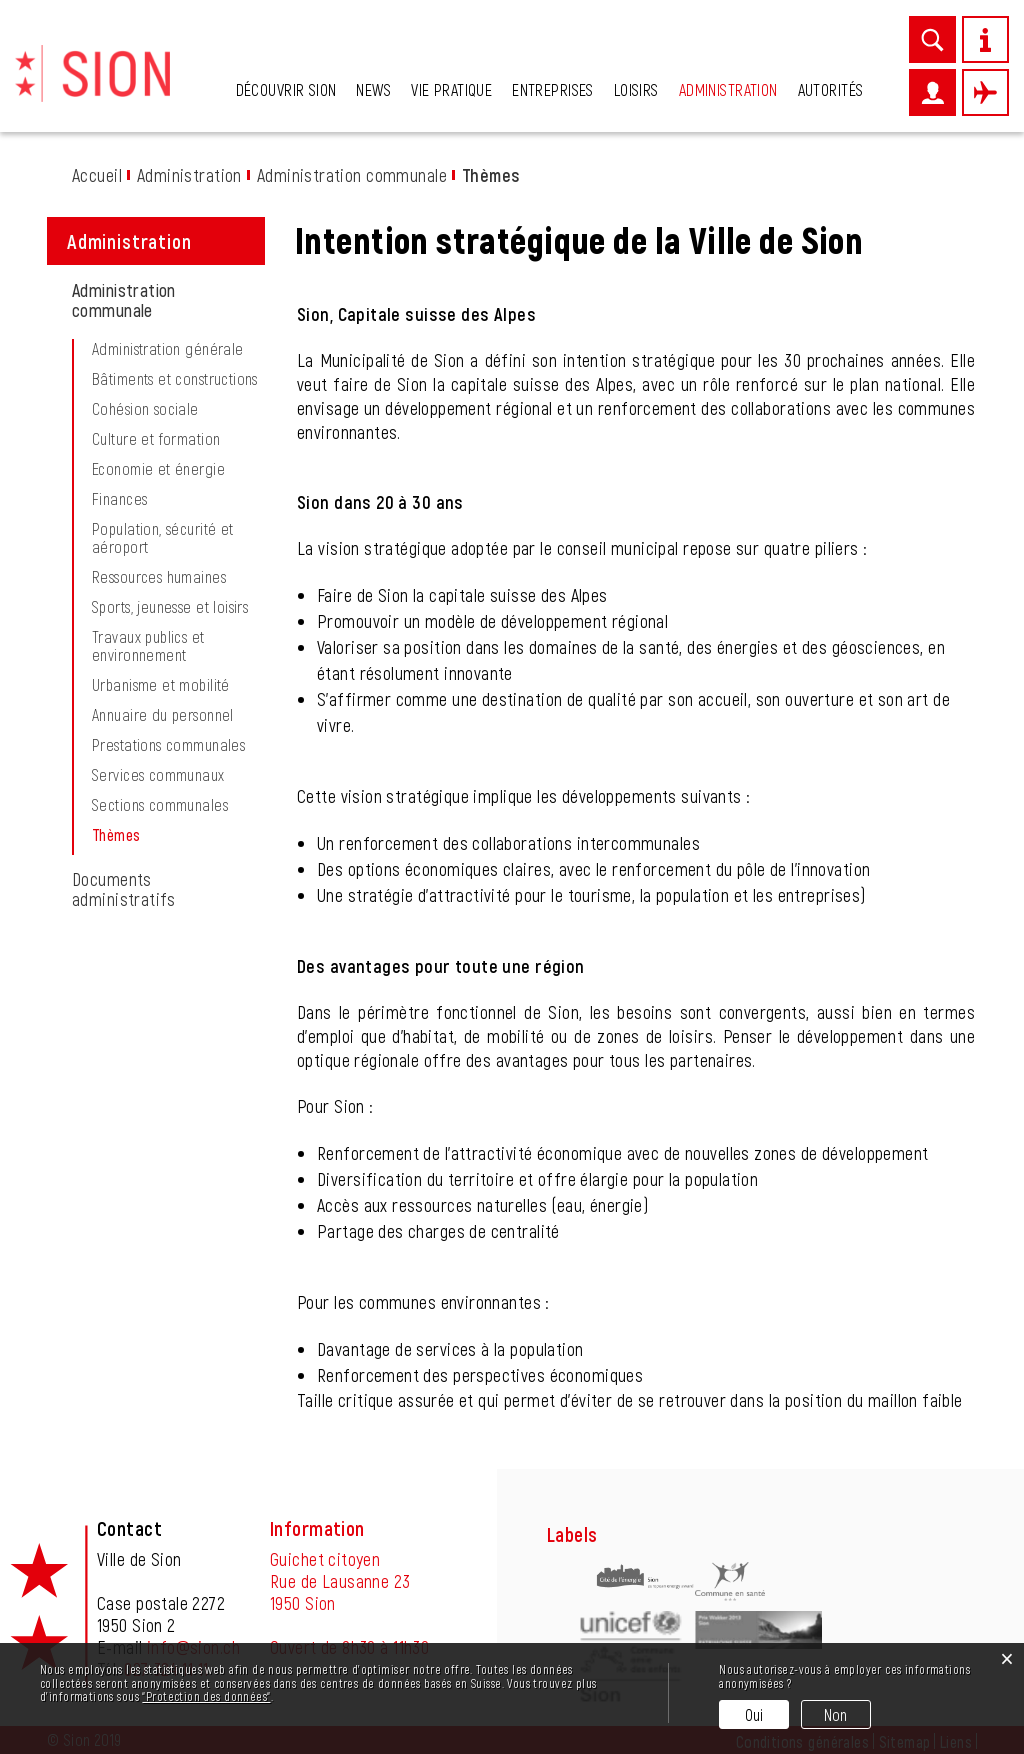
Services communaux (158, 775)
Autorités (831, 89)
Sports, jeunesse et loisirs (170, 607)
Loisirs (636, 89)
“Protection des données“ (206, 1696)
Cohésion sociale (145, 409)
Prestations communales (168, 745)
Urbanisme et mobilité (161, 685)
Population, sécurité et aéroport (163, 538)
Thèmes (157, 835)
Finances (119, 499)
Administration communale (124, 300)
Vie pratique (451, 89)
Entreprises (553, 89)
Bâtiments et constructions (175, 379)
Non (836, 1714)
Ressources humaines (159, 577)
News (373, 89)
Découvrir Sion (286, 89)
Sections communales (160, 805)
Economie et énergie (158, 469)
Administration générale (168, 349)
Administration (728, 89)
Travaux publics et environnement (148, 646)
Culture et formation (156, 439)
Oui (754, 1714)
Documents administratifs (124, 889)
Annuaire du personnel (163, 715)
